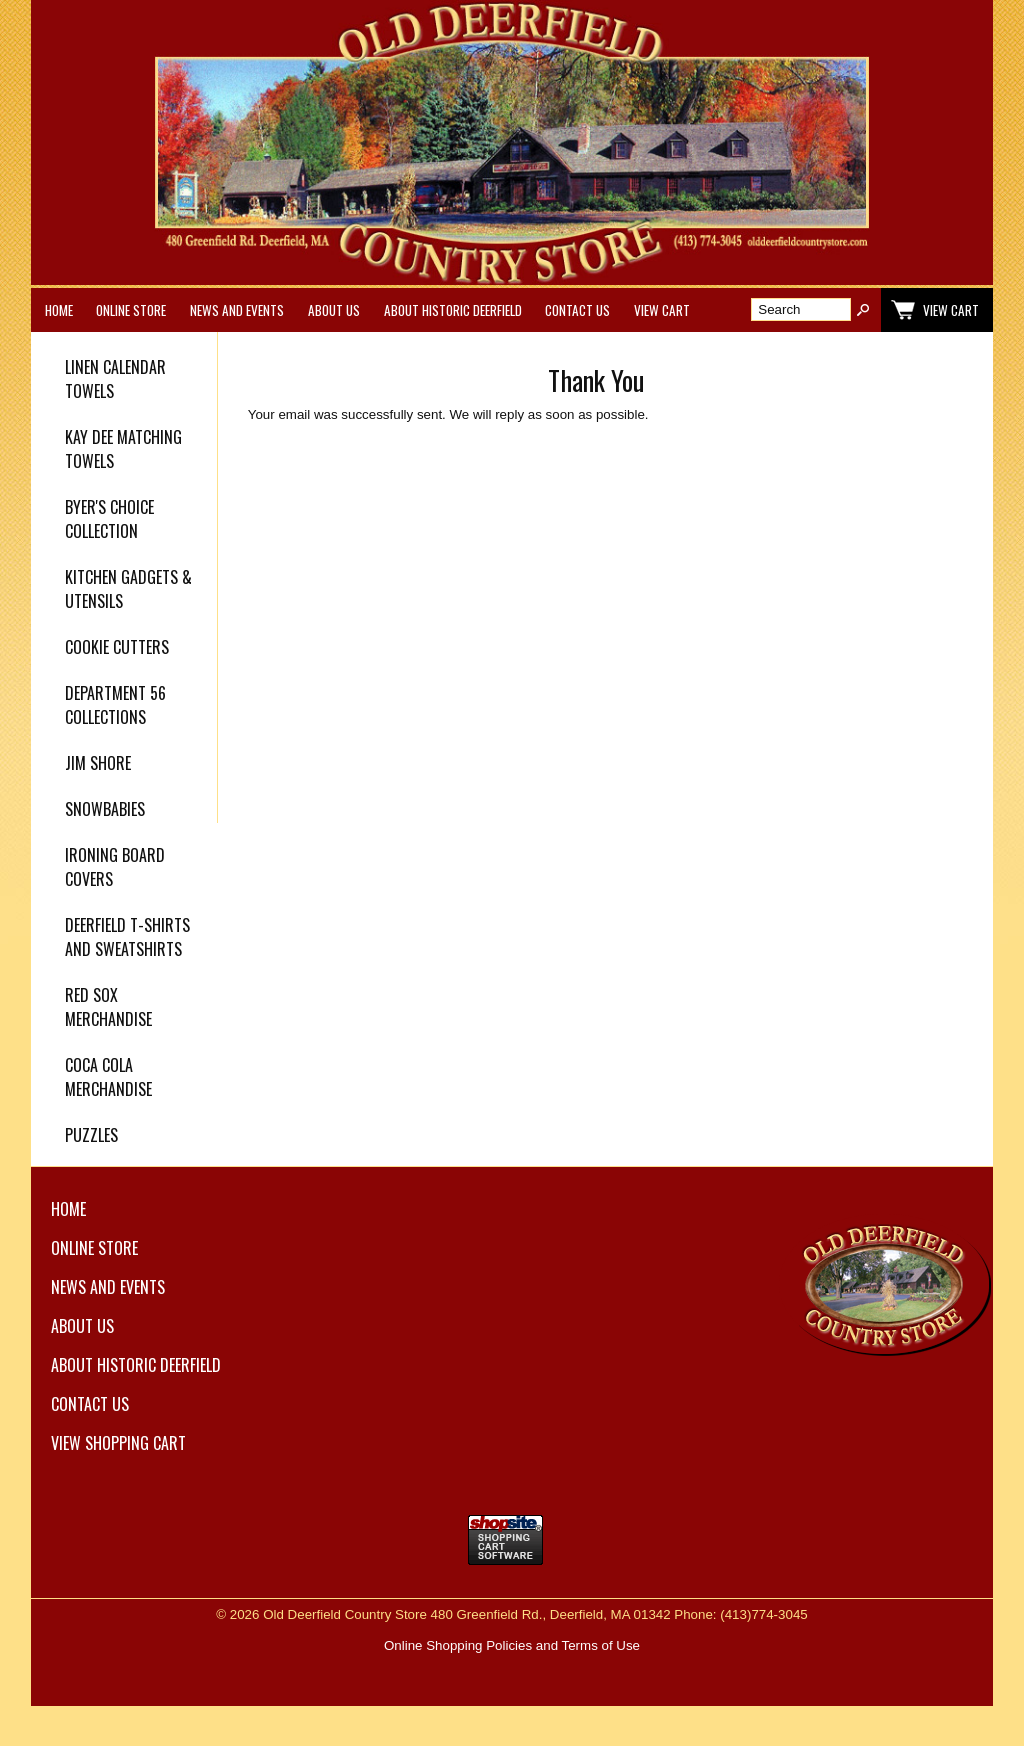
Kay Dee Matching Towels (123, 449)
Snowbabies (105, 809)
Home (59, 310)
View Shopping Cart (118, 1443)
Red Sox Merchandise (108, 1007)
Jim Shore (98, 763)
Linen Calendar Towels (115, 379)
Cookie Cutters (117, 647)
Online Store (131, 310)
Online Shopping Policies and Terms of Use (512, 1645)
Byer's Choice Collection (109, 519)
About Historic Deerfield (453, 310)
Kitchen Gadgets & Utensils (128, 589)
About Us (334, 310)
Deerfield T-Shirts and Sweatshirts (127, 937)
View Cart (662, 310)
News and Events (237, 310)
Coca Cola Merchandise (108, 1077)
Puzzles (91, 1135)
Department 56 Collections (115, 705)
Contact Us (577, 310)
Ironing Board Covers (115, 867)
